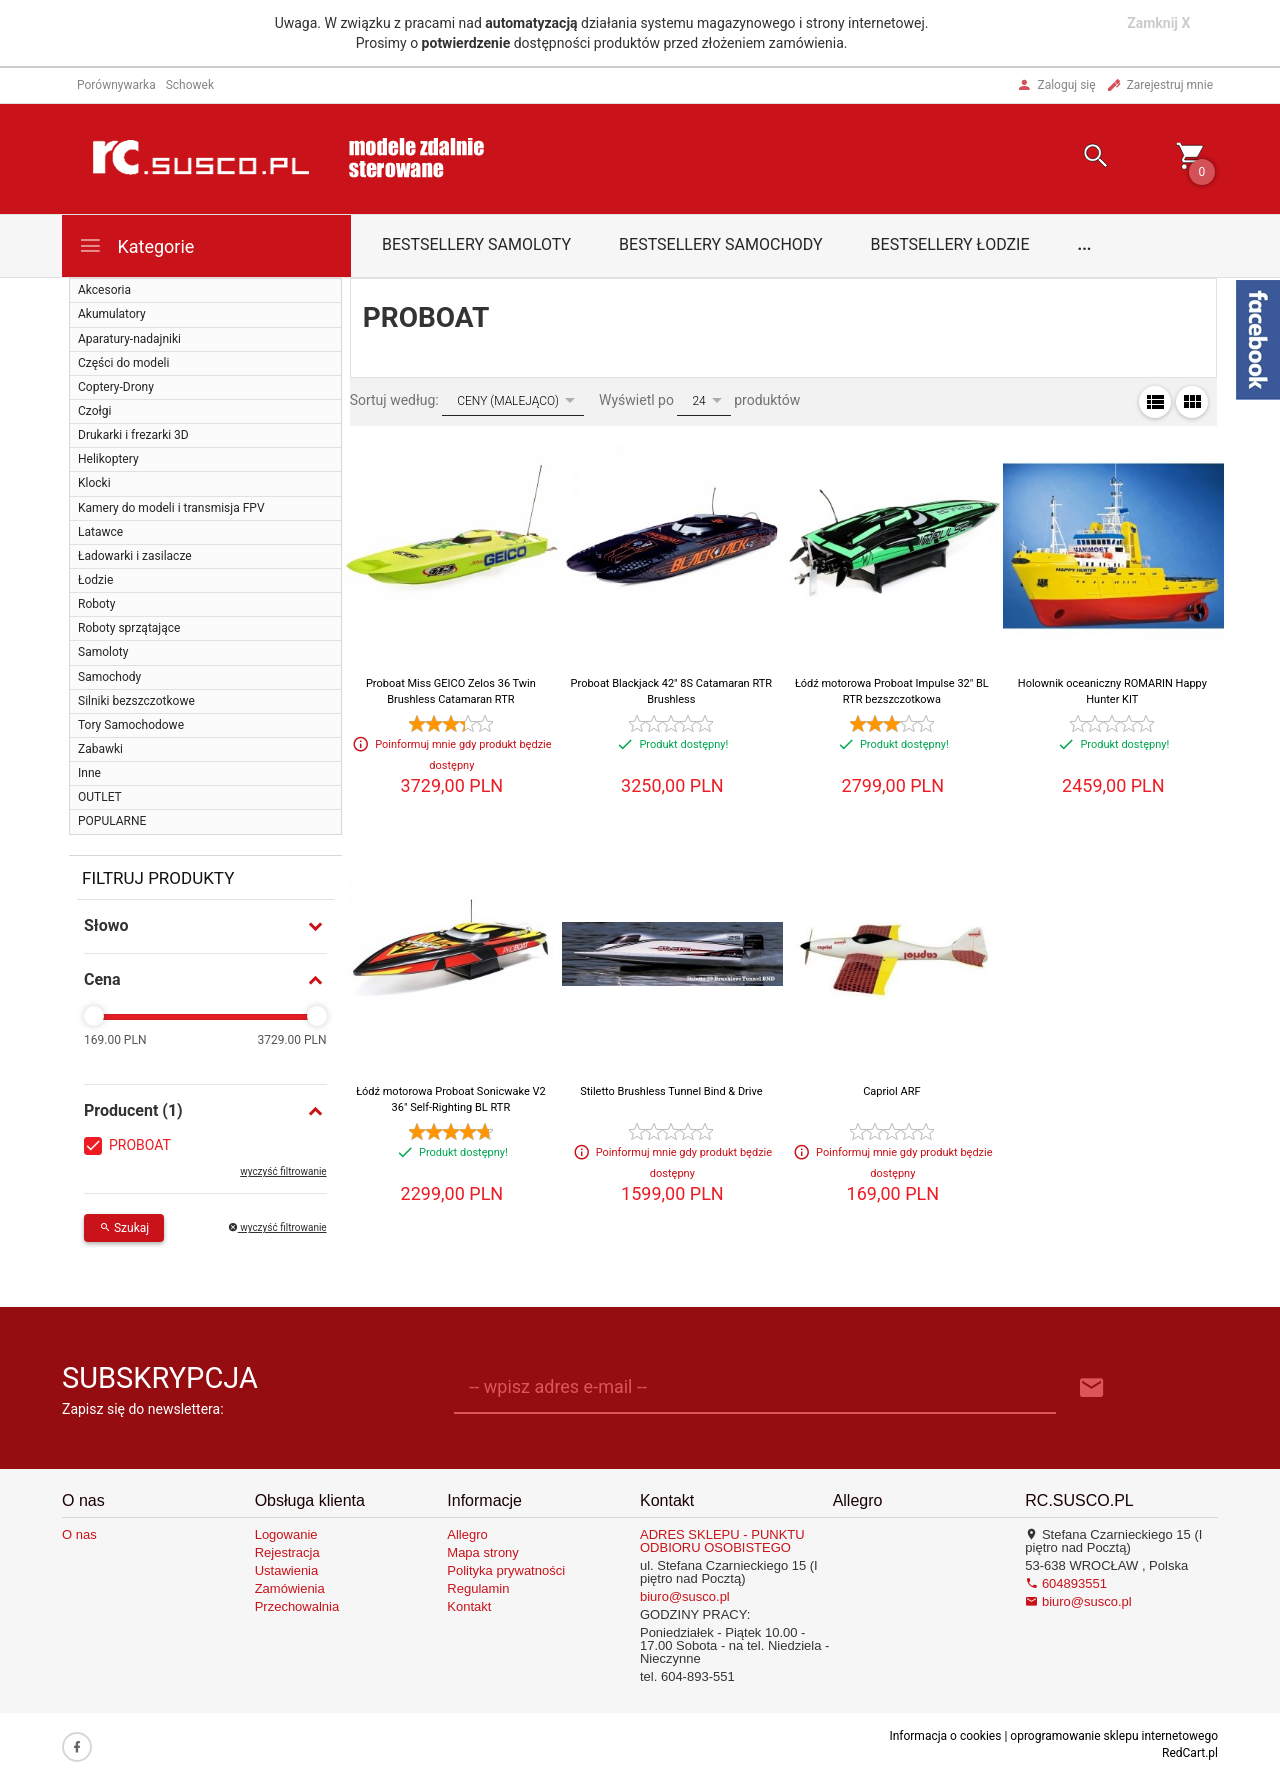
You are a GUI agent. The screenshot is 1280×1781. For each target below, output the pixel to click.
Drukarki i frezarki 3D (133, 435)
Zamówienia (290, 1588)
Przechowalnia (297, 1606)
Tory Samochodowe (131, 725)
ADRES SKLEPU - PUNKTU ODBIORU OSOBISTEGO (722, 1541)
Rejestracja (287, 1552)
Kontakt (469, 1606)
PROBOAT (140, 1145)
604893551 (1066, 1583)
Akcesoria (104, 290)
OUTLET (100, 797)
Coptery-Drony (116, 387)
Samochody (109, 677)
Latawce (100, 532)
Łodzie (95, 580)
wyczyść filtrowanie (283, 1171)
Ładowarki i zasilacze (135, 556)
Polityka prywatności (506, 1570)
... (1085, 244)
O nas (79, 1534)
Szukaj (124, 1228)
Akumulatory (112, 314)
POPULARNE (112, 821)
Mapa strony (483, 1552)
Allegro (467, 1534)
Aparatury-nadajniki (129, 339)
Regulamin (478, 1588)
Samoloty (103, 652)
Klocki (94, 483)
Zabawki (100, 749)
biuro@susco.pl (685, 1596)
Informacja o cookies (945, 1736)
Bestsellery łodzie (950, 244)
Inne (89, 773)
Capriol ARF (891, 1091)
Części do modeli (123, 363)
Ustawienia (287, 1570)
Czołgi (94, 411)
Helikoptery (108, 459)
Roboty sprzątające (129, 628)
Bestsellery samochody (721, 244)
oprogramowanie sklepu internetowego (1114, 1736)
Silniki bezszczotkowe (136, 701)
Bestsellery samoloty (476, 244)
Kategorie (136, 245)
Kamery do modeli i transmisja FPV (171, 508)
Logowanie (286, 1534)
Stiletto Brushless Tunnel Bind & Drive (671, 1091)
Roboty (96, 604)
